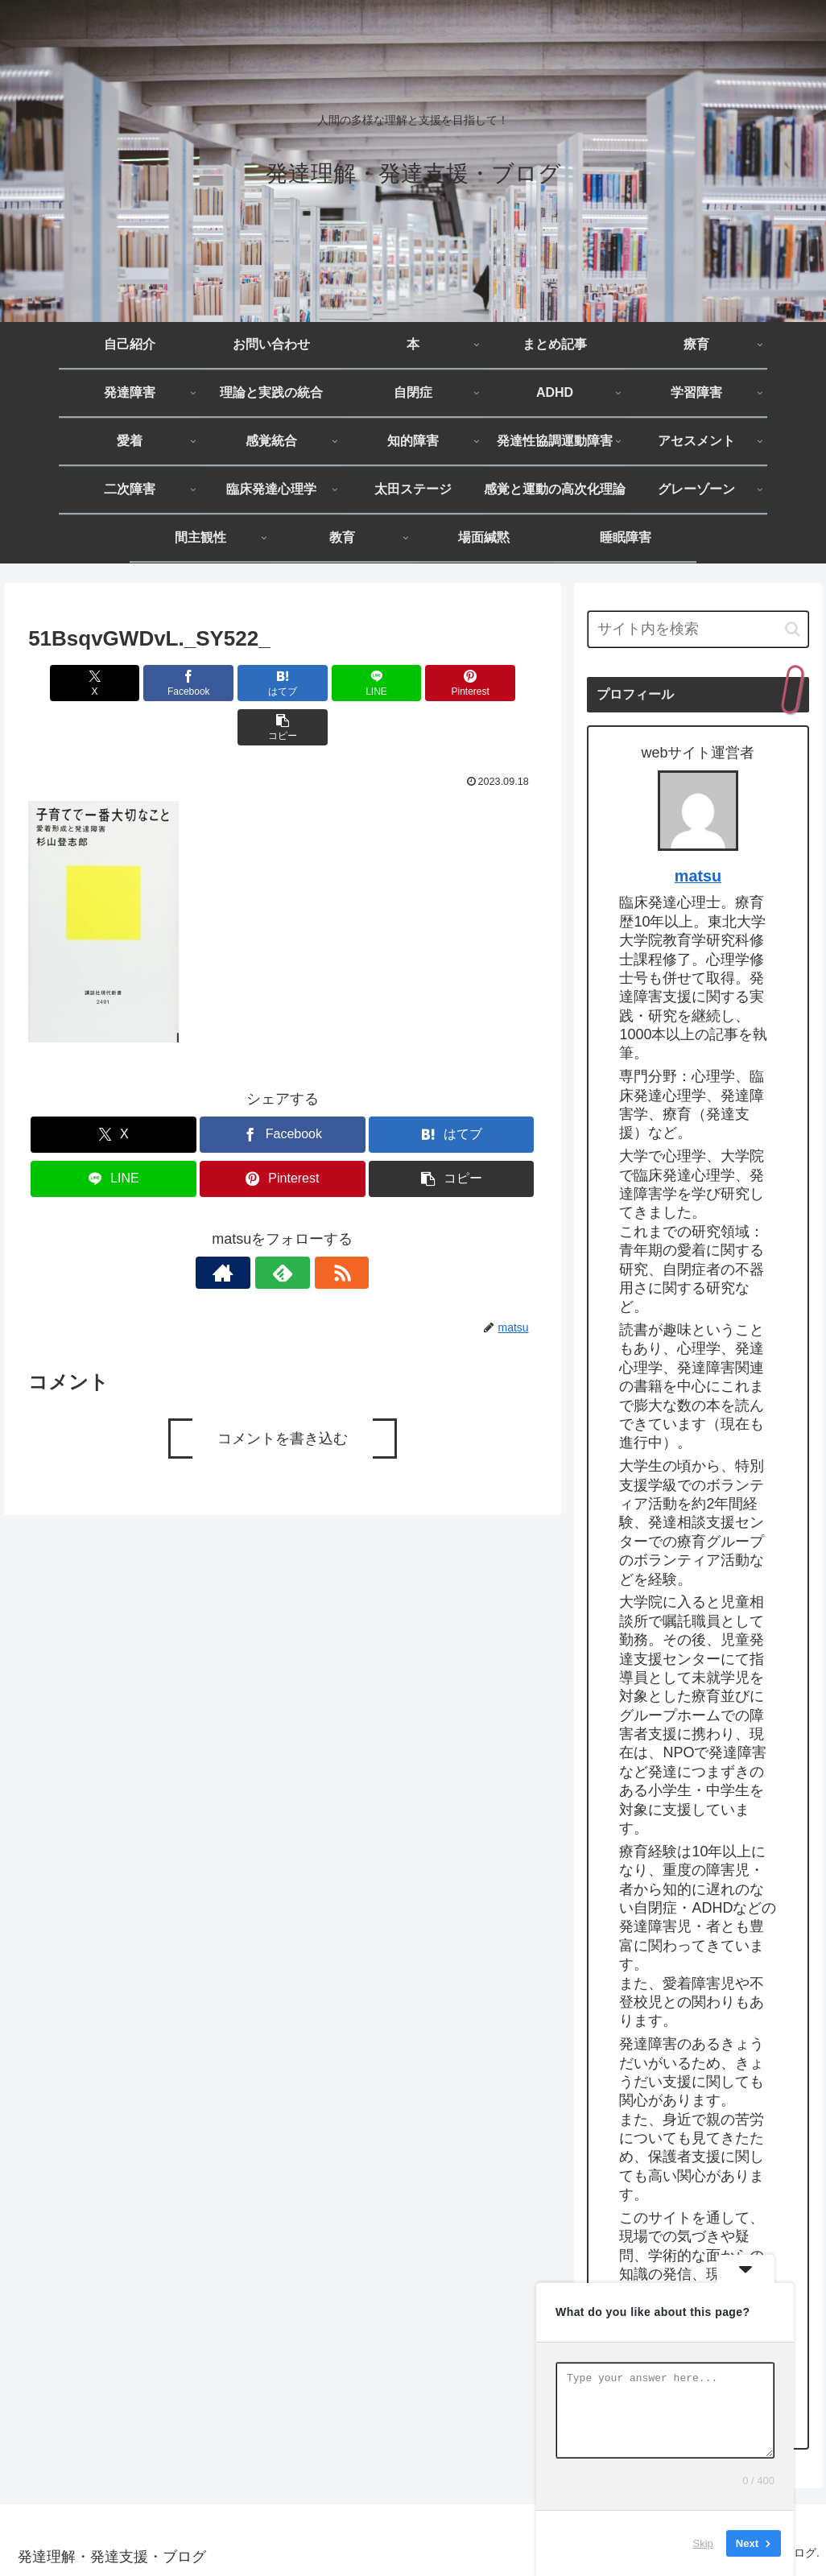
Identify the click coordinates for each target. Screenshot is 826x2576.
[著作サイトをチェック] (245, 1228)
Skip (703, 2543)
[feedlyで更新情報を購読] (282, 1228)
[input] (697, 629)
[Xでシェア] (68, 683)
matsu (698, 876)
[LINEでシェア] (325, 683)
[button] (496, 683)
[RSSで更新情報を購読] (320, 1228)
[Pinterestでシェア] (410, 683)
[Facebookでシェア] (154, 683)
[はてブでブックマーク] (239, 683)
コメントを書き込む (282, 1394)
